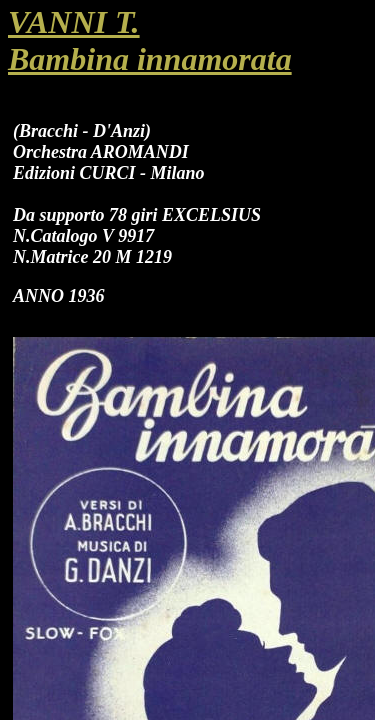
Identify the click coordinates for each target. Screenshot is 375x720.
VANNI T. (74, 22)
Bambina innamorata (150, 59)
